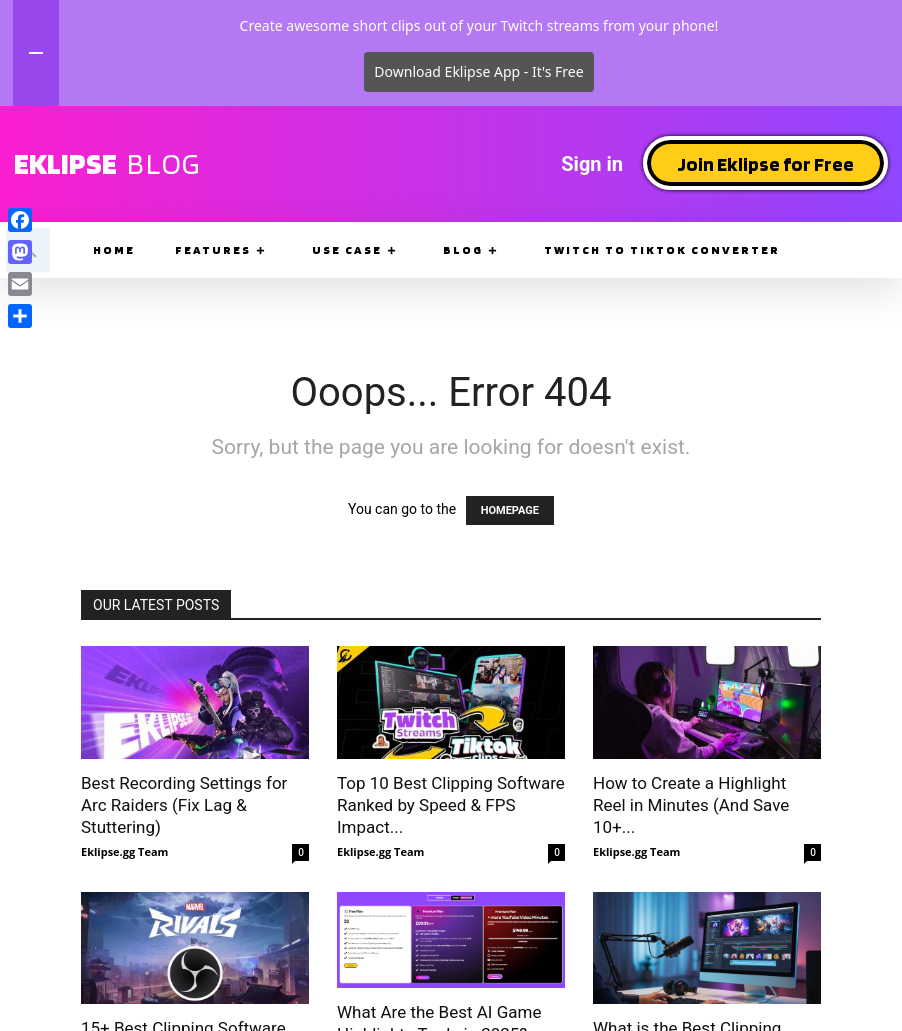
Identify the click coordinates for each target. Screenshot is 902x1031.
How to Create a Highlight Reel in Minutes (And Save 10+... (691, 805)
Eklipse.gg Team (124, 851)
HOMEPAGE (510, 510)
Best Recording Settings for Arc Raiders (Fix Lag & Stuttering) (184, 805)
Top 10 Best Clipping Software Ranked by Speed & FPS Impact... (451, 805)
